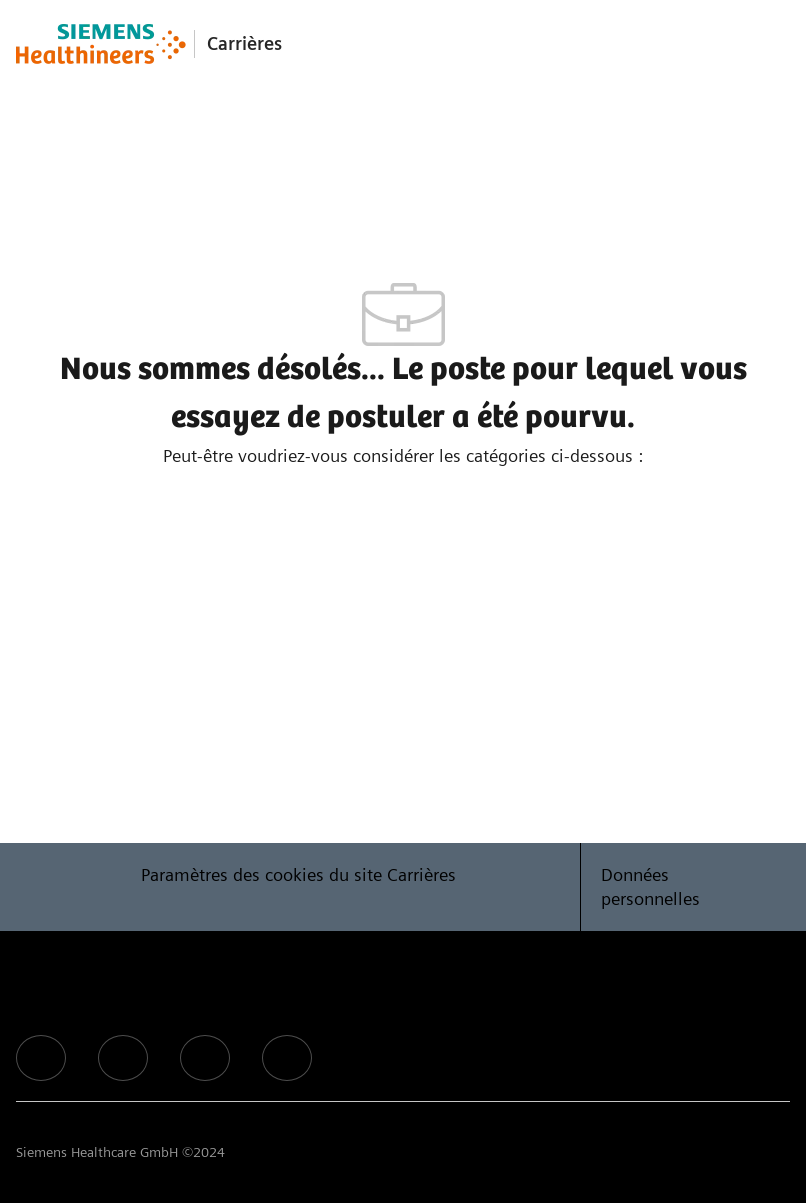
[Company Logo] (101, 44)
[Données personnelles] (685, 887)
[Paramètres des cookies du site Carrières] (298, 887)
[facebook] (41, 1058)
